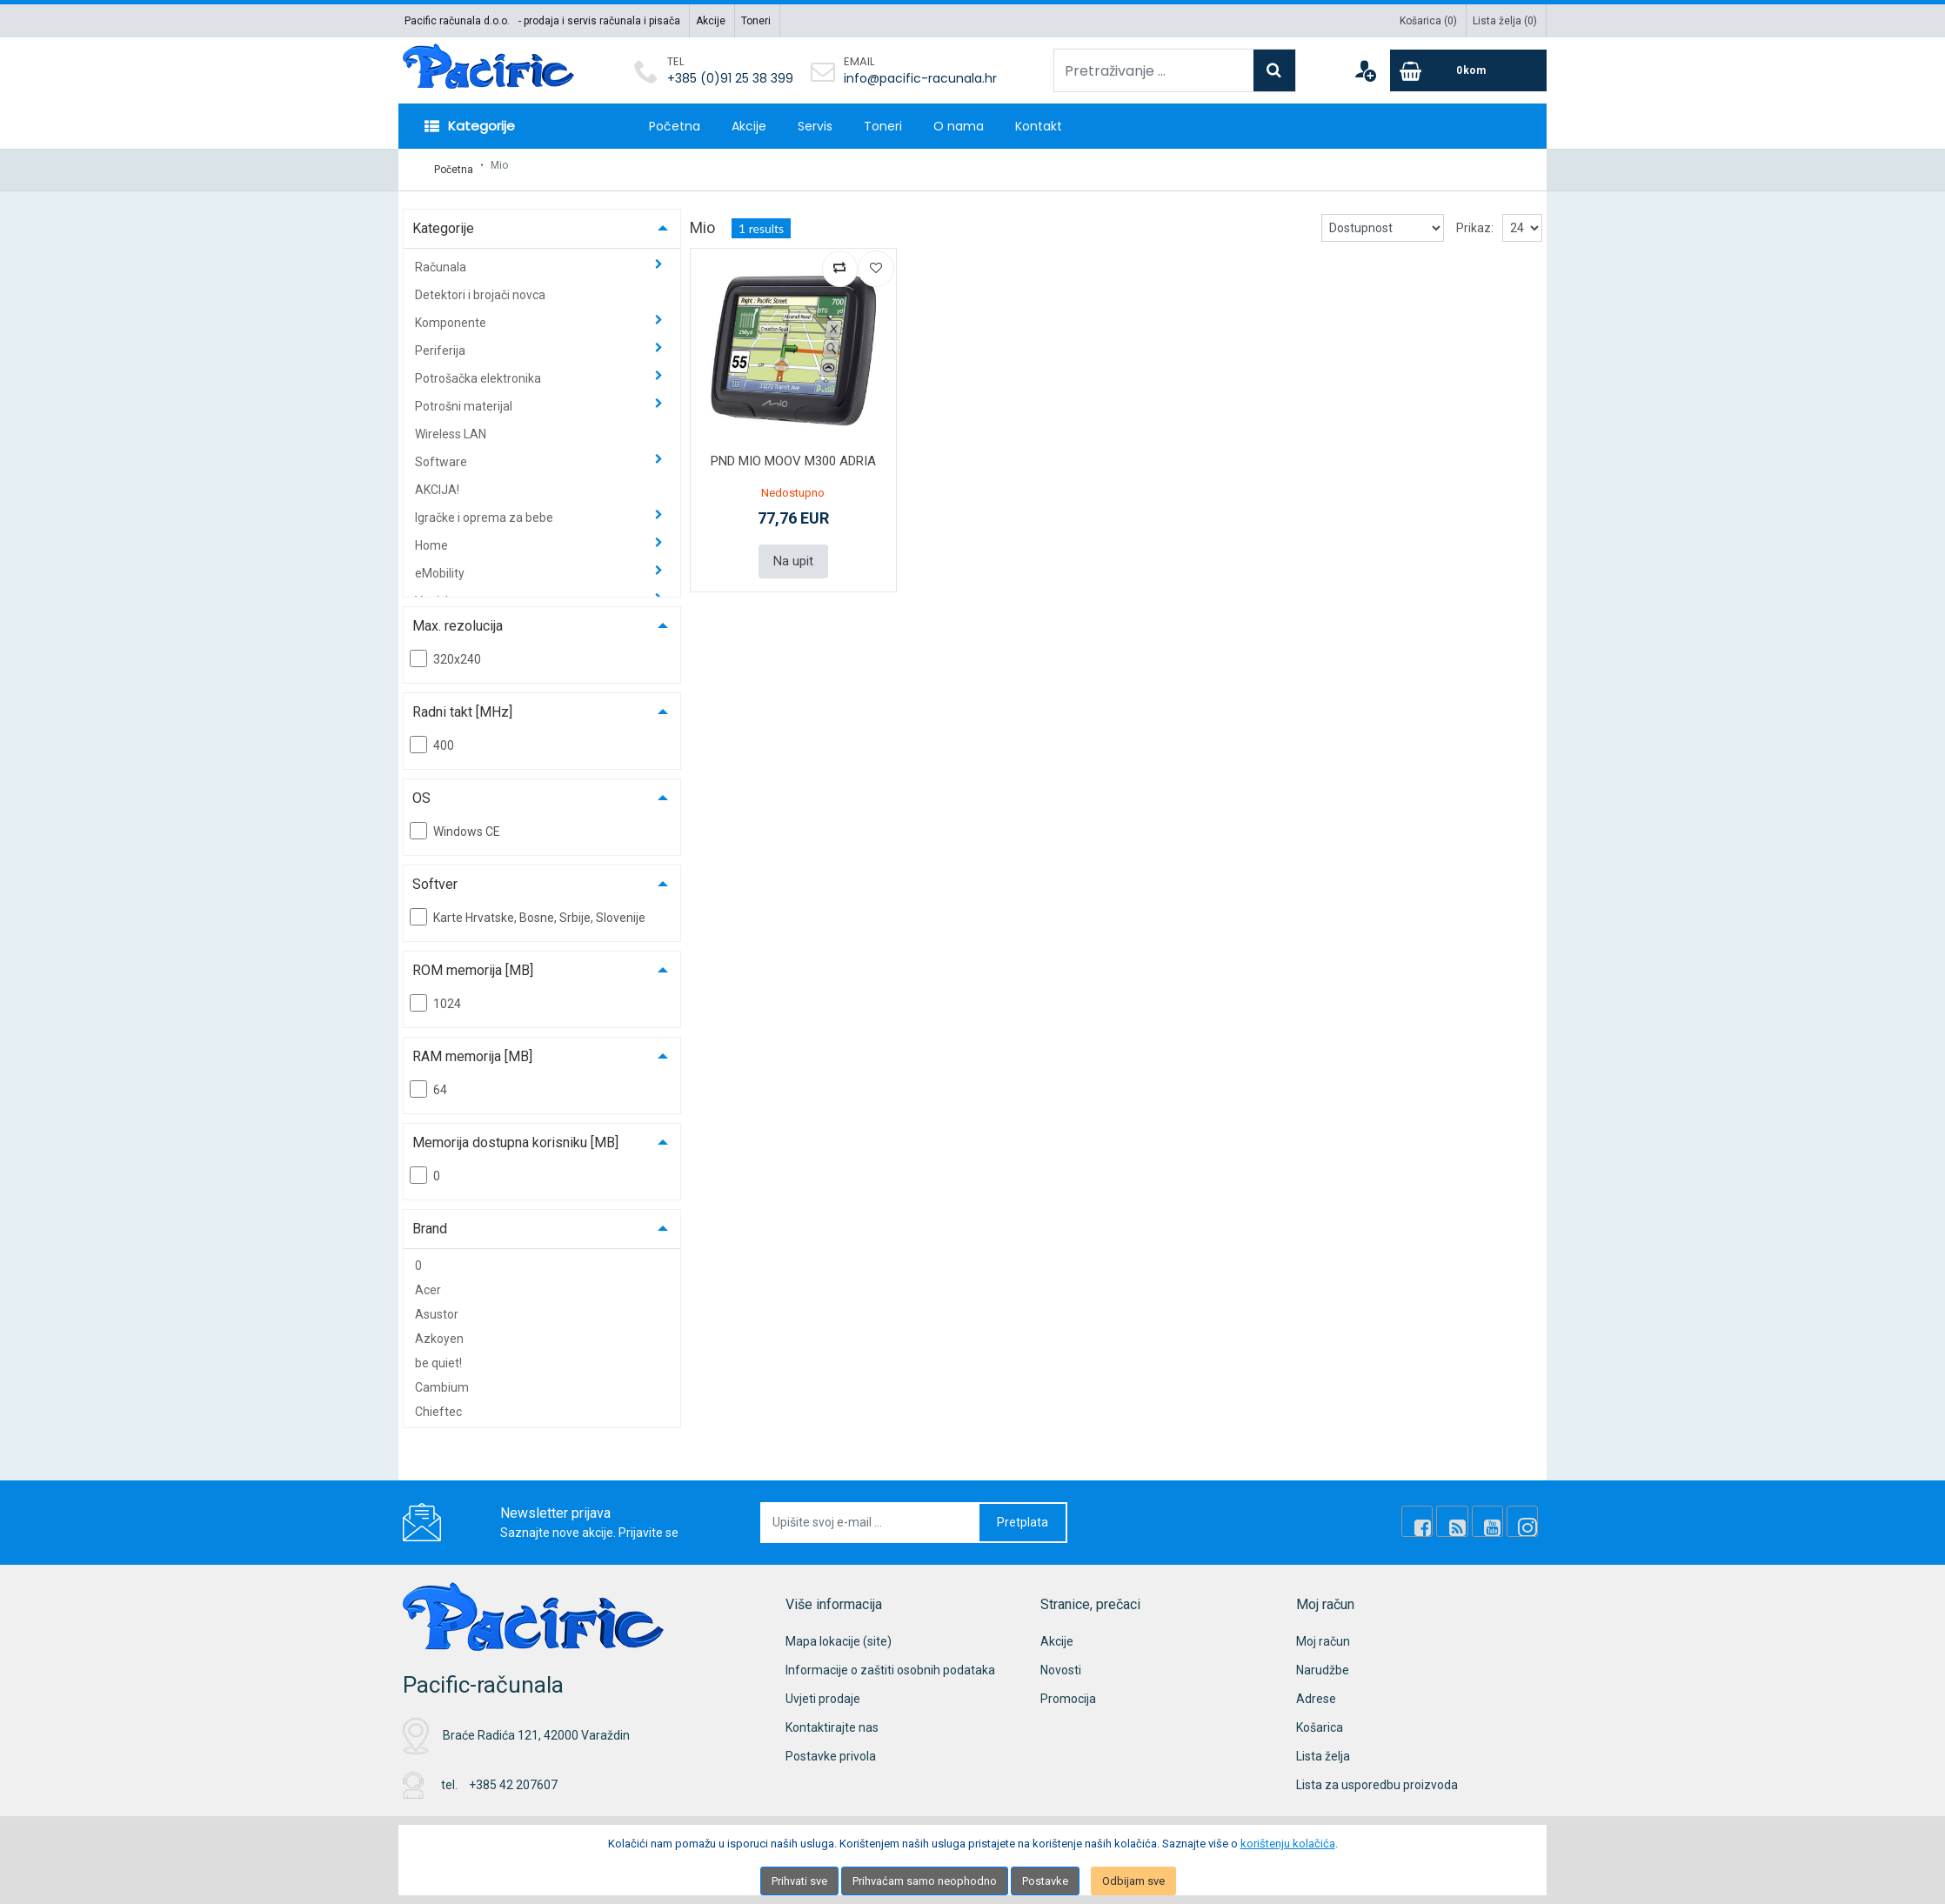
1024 (435, 994)
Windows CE (455, 822)
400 (432, 736)
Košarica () (1428, 21)
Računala (442, 258)
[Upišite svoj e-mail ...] (870, 1514)
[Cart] (1468, 70)
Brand (429, 1220)
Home (433, 537)
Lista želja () (1505, 21)
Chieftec (438, 1403)
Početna (674, 126)
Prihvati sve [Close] (799, 1880)
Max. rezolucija (457, 617)
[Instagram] (1525, 1513)
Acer (428, 1281)
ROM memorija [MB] (472, 961)
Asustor (436, 1306)
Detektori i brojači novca (480, 286)
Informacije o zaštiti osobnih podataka (890, 1661)
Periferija (441, 342)
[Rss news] (1466, 1513)
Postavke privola (830, 1747)
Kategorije (443, 219)
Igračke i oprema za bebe (485, 509)
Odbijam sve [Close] (1133, 1880)
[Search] (1274, 70)
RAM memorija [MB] (472, 1047)
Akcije (710, 21)
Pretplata (1022, 1513)
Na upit (793, 551)
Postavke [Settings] (1045, 1880)
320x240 (445, 649)
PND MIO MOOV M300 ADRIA (793, 452)
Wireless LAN (450, 425)
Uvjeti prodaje (822, 1690)
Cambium (442, 1379)
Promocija (1068, 1690)
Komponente (452, 314)
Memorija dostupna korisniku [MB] (515, 1134)
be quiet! (438, 1354)
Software (442, 453)
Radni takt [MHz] (462, 703)
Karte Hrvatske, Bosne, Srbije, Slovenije (527, 908)
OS (421, 789)
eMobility (441, 564)
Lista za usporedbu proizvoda (1377, 1776)
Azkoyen (439, 1330)
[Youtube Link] (1495, 1513)
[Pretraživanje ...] (1153, 70)
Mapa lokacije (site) (838, 1633)
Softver (435, 875)
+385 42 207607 (513, 1777)
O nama (958, 126)
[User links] (1365, 70)
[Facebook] (1436, 1513)
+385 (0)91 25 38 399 (730, 78)
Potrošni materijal (465, 397)
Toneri (756, 21)
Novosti (1060, 1661)
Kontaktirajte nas (832, 1719)
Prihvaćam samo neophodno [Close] (924, 1880)
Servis (815, 126)
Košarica (1319, 1719)
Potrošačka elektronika (479, 370)
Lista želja (1323, 1747)
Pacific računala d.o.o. (457, 21)
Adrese (1316, 1690)
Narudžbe (1322, 1661)
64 (428, 1080)
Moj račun (1323, 1633)
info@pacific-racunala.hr (920, 78)
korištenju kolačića (1287, 1843)
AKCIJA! (437, 481)
